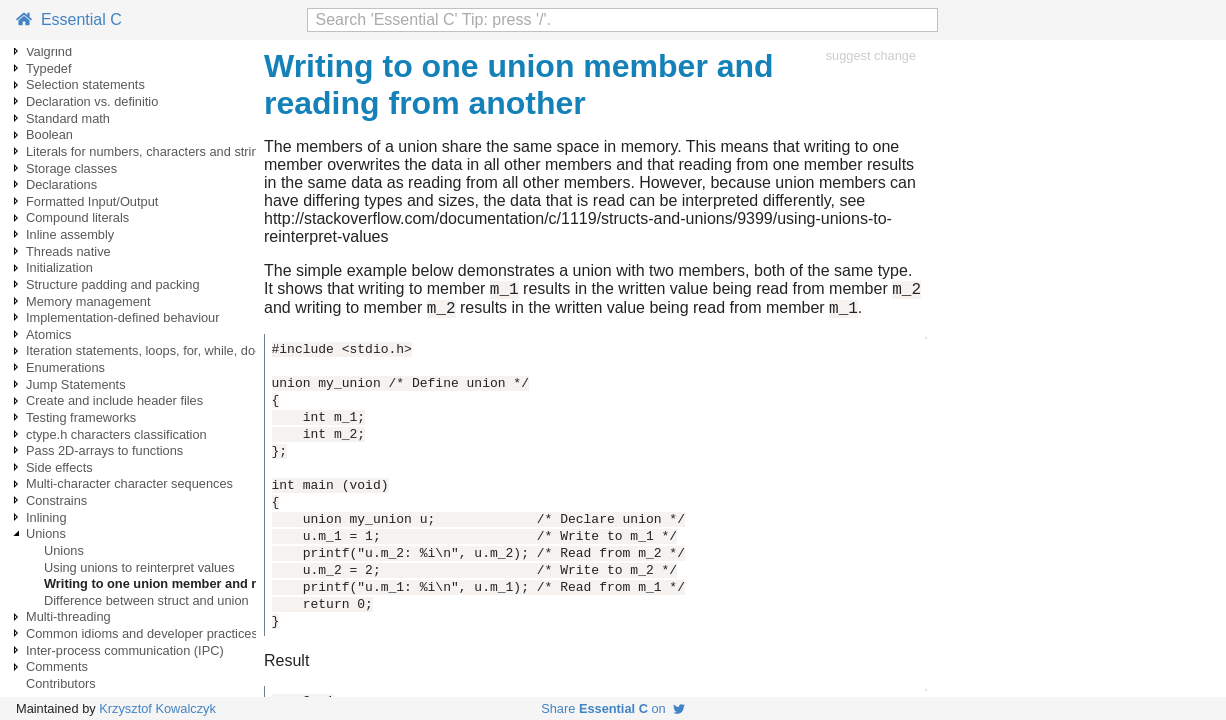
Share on (613, 708)
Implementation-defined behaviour (123, 317)
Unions (46, 533)
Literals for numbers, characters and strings (149, 151)
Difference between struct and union (146, 600)
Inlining (46, 517)
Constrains (56, 500)
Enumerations (65, 367)
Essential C (69, 19)
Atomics (49, 334)
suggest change (871, 55)
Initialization (59, 267)
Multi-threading (68, 616)
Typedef (49, 68)
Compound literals (77, 217)
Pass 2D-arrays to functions (104, 450)
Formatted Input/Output (92, 201)
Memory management (88, 301)
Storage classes (71, 168)
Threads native (68, 251)
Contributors (61, 683)
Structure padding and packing (113, 284)
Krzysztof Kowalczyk (157, 708)
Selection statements (85, 84)
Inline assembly (70, 234)
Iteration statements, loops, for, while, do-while (157, 350)
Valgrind (49, 51)
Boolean (49, 134)
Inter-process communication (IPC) (125, 650)
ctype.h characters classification (116, 434)
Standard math (68, 118)
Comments (57, 666)
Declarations (61, 184)
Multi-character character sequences (129, 483)
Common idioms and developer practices (142, 633)
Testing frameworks (81, 417)
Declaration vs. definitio (92, 101)
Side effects (59, 467)
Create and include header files (114, 400)
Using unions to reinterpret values (139, 567)
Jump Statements (76, 384)
